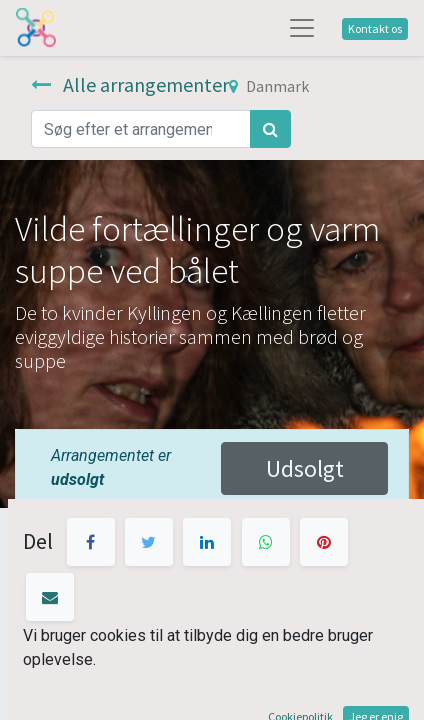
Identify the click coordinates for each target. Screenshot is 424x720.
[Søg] (270, 129)
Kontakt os (375, 28)
